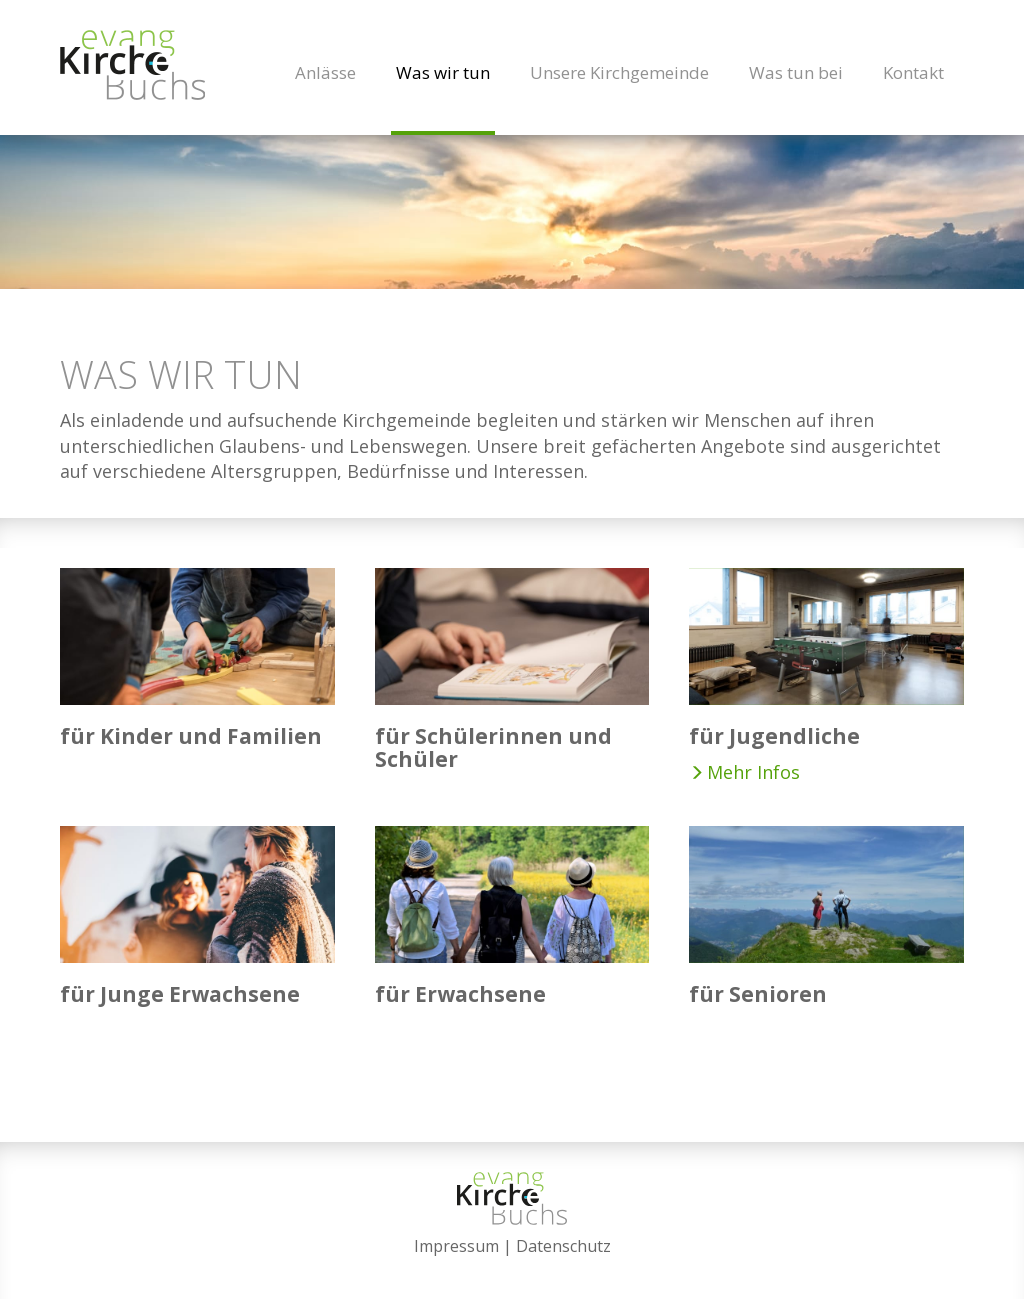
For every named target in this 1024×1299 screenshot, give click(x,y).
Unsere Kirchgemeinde (619, 72)
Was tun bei (796, 72)
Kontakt (913, 72)
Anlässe (325, 72)
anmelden (512, 1271)
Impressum (456, 1246)
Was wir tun (443, 72)
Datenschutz (563, 1246)
